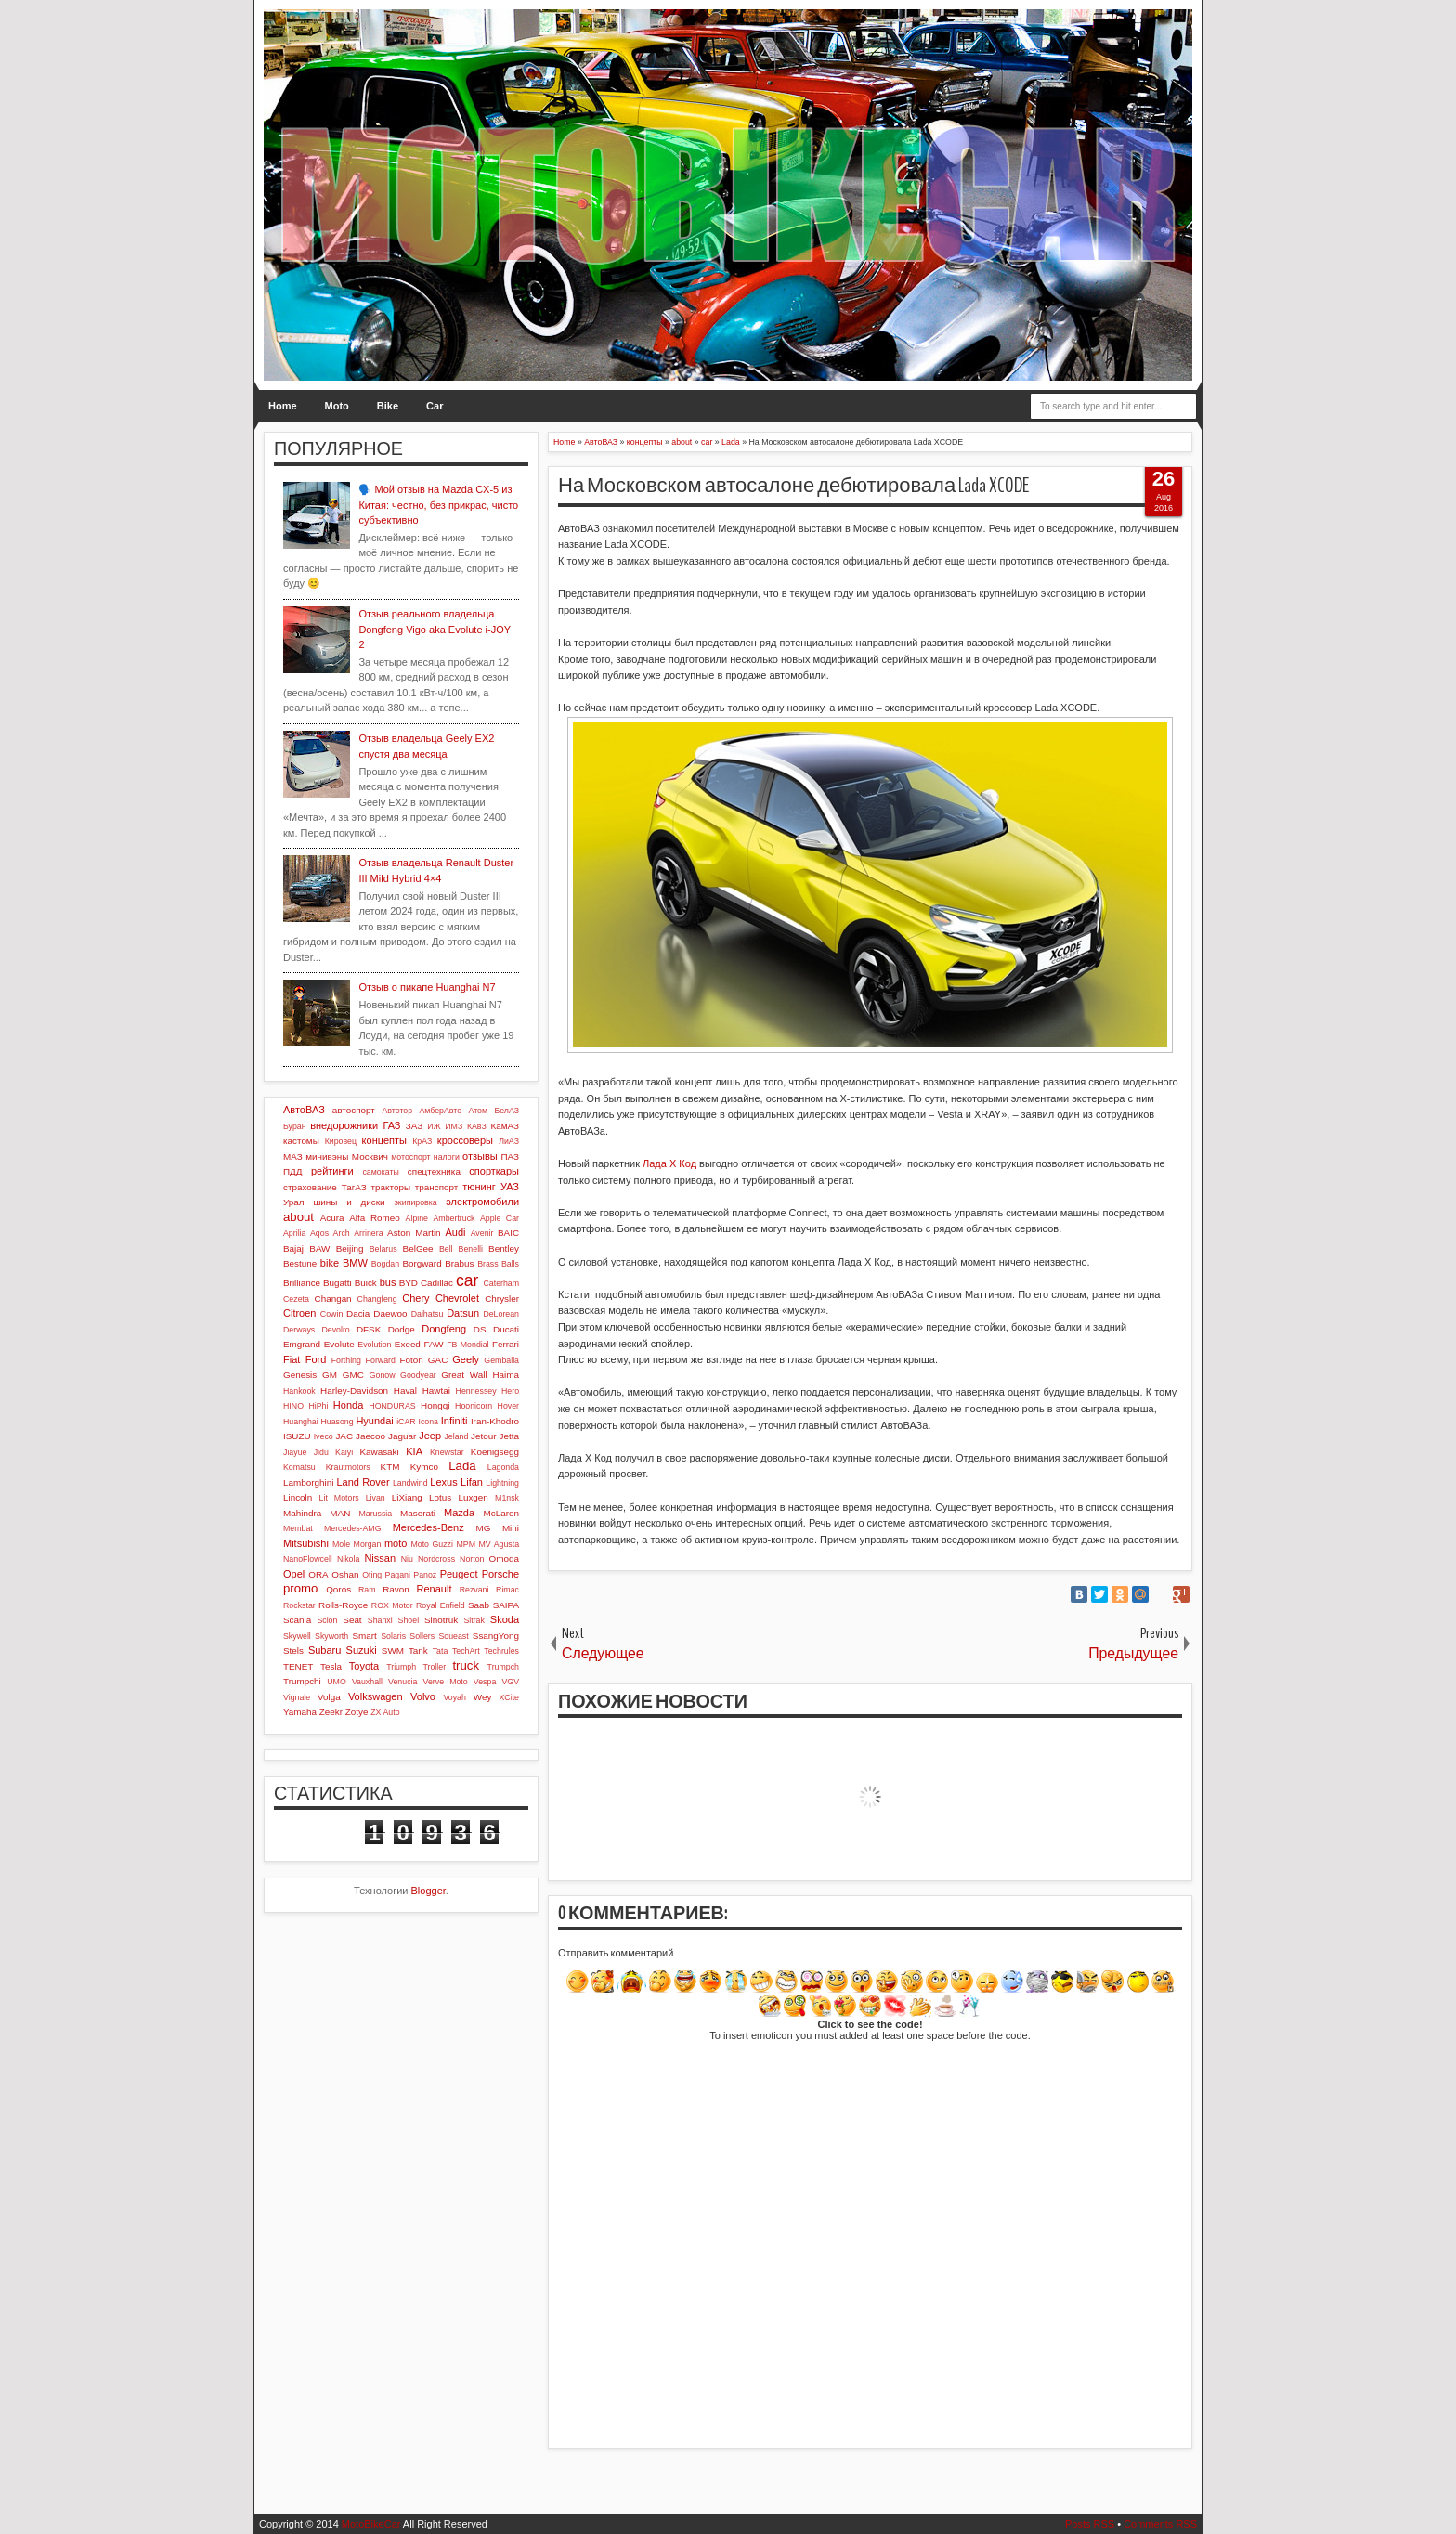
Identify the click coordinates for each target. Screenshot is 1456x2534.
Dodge (401, 1329)
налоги (447, 1157)
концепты (384, 1140)
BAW (319, 1248)
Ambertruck (453, 1218)
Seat (352, 1620)
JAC (344, 1436)
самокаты (380, 1171)
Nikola (348, 1559)
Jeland (456, 1436)
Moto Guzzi (431, 1544)
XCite (509, 1697)
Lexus (443, 1482)
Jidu (321, 1452)
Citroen (299, 1313)
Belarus (383, 1249)
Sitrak (474, 1620)
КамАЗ (505, 1126)
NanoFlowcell (307, 1559)
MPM (465, 1544)
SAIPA (506, 1605)
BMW (355, 1262)
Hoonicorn (473, 1405)
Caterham (501, 1283)
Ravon (396, 1589)
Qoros (338, 1589)
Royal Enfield (440, 1605)
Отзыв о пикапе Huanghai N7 (426, 987)
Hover (508, 1405)
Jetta (509, 1436)
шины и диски (348, 1202)
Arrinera (368, 1233)
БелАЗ (506, 1110)
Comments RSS (1160, 2523)
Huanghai (300, 1421)
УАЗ (509, 1186)
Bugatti (337, 1283)
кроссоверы (465, 1140)
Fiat (291, 1359)
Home (282, 405)
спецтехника (434, 1171)
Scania (297, 1620)
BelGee (418, 1248)
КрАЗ (422, 1141)
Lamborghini (308, 1482)
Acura (332, 1218)
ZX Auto (384, 1712)
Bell (446, 1249)
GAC (438, 1360)
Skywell (297, 1636)
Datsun (463, 1313)
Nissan (380, 1558)
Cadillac (437, 1283)
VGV (510, 1681)
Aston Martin (414, 1233)
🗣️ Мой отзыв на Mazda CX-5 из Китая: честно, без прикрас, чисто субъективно (438, 505)
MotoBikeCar (371, 2523)
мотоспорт (410, 1157)
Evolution (374, 1344)
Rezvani (474, 1589)
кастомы (301, 1141)
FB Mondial (467, 1344)
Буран (294, 1126)
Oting (372, 1574)
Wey (483, 1697)
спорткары (494, 1170)
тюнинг (479, 1186)
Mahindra (302, 1513)
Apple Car (499, 1218)
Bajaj (293, 1248)
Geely (465, 1359)
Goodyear (418, 1375)
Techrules (501, 1651)
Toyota (364, 1665)
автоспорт (353, 1110)
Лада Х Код (669, 1163)
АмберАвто (440, 1110)
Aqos (319, 1233)
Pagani (397, 1574)
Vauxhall (367, 1681)
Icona (428, 1421)
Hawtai (436, 1390)
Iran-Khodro (495, 1421)
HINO (293, 1405)
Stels (293, 1650)
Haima (505, 1375)
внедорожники (344, 1125)
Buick (366, 1283)
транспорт (437, 1187)
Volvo (423, 1696)
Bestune (300, 1263)
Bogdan (385, 1263)
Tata (440, 1651)
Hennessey (476, 1391)
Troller (434, 1666)
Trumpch (503, 1666)
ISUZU (297, 1436)
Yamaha (300, 1712)
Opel (294, 1573)
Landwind (410, 1483)
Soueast (453, 1636)
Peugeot (459, 1573)
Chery (415, 1298)
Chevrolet (457, 1298)
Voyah (454, 1697)
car (467, 1280)
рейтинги (332, 1170)
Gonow (383, 1375)
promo (300, 1588)
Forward (381, 1360)
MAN (340, 1513)
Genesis (300, 1375)
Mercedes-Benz (428, 1527)
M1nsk (507, 1497)
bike (329, 1262)
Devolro (335, 1329)
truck (465, 1665)
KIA (414, 1451)
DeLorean (501, 1314)
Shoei (409, 1620)
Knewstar (447, 1452)
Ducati (506, 1329)
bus (388, 1282)
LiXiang (407, 1497)
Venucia (402, 1681)
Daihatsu (427, 1314)
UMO (336, 1681)
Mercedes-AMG (353, 1528)
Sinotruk (441, 1620)
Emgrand (301, 1344)
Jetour (483, 1436)
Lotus (440, 1497)
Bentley (503, 1248)
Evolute (339, 1344)
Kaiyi (344, 1452)
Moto (337, 405)
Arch (341, 1233)
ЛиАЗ (509, 1141)
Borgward (421, 1263)
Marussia (375, 1513)
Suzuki (361, 1650)
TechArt (466, 1651)
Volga (329, 1697)
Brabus (459, 1263)
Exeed (408, 1344)
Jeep (430, 1435)
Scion (327, 1620)
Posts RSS (1089, 2523)
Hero (510, 1391)
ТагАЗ (354, 1187)
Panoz (424, 1574)
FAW (434, 1344)
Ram (367, 1589)
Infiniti (454, 1420)
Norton (472, 1559)
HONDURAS (392, 1405)
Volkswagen (375, 1696)
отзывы (480, 1156)
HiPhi (318, 1405)
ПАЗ (509, 1156)
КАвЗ (477, 1126)
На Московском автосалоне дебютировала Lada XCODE (793, 486)
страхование (310, 1187)
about (298, 1217)
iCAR (406, 1421)
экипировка (415, 1202)
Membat (298, 1528)
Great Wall (464, 1375)
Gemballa (501, 1360)
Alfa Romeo (374, 1218)
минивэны (327, 1156)
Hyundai (374, 1420)
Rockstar (299, 1605)
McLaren (501, 1513)
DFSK (369, 1329)
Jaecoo (370, 1436)
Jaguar (402, 1436)
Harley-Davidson (354, 1390)
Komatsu (299, 1467)
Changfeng (377, 1299)
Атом (478, 1110)
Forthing (346, 1360)
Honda (348, 1404)
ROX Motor (392, 1605)
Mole (341, 1544)
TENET (298, 1666)
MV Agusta (498, 1544)
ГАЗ (391, 1125)
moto (395, 1543)
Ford (316, 1359)
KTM (390, 1467)
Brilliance (301, 1283)
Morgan (368, 1544)
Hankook (299, 1391)
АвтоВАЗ (304, 1109)
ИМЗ (453, 1126)
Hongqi (435, 1405)
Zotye (357, 1712)
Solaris (393, 1636)
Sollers (422, 1636)
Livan (375, 1497)
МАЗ (293, 1156)
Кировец (341, 1141)
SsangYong (496, 1636)
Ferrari (505, 1344)
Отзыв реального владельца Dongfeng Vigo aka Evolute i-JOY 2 (434, 629)
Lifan (472, 1482)
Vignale (296, 1697)
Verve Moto (445, 1681)
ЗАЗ (414, 1126)
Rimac (507, 1589)
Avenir (482, 1233)
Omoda (504, 1558)
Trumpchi (302, 1681)
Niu (407, 1559)
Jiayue (294, 1452)
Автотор (397, 1110)
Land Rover (362, 1482)
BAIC (508, 1233)
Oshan (345, 1574)
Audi (455, 1232)
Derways (299, 1329)
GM (329, 1375)
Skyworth (331, 1636)
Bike (387, 405)
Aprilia (294, 1233)
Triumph (401, 1666)
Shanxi (380, 1620)
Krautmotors (348, 1467)
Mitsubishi (306, 1543)
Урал (294, 1202)
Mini (510, 1528)
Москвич (370, 1156)
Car (434, 405)
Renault (434, 1588)
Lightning (502, 1483)
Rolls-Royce (343, 1605)
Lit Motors (339, 1497)
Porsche (500, 1573)
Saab (478, 1605)
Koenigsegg (495, 1452)
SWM (393, 1650)
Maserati (418, 1513)
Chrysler (502, 1298)
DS (480, 1329)
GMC (353, 1375)
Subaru (324, 1650)
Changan (333, 1298)
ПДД (292, 1171)
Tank (418, 1650)
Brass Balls (498, 1263)
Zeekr (331, 1712)
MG (483, 1528)
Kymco (424, 1467)
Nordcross (436, 1559)
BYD (408, 1283)
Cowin (331, 1314)
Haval (405, 1390)
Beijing (350, 1248)
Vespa (485, 1681)
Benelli (471, 1249)
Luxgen (473, 1497)
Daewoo (390, 1313)
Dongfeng (444, 1328)
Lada (461, 1466)
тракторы (390, 1187)
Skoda (504, 1619)
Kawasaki (378, 1452)
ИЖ (433, 1126)
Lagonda (503, 1467)
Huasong (336, 1421)
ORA (318, 1574)
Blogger (428, 1890)
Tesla (331, 1666)
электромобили (482, 1201)
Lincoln (297, 1497)
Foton (411, 1360)
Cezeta (296, 1299)
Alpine (417, 1218)
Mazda (459, 1512)
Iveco (323, 1436)
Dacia (358, 1313)
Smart (364, 1636)
